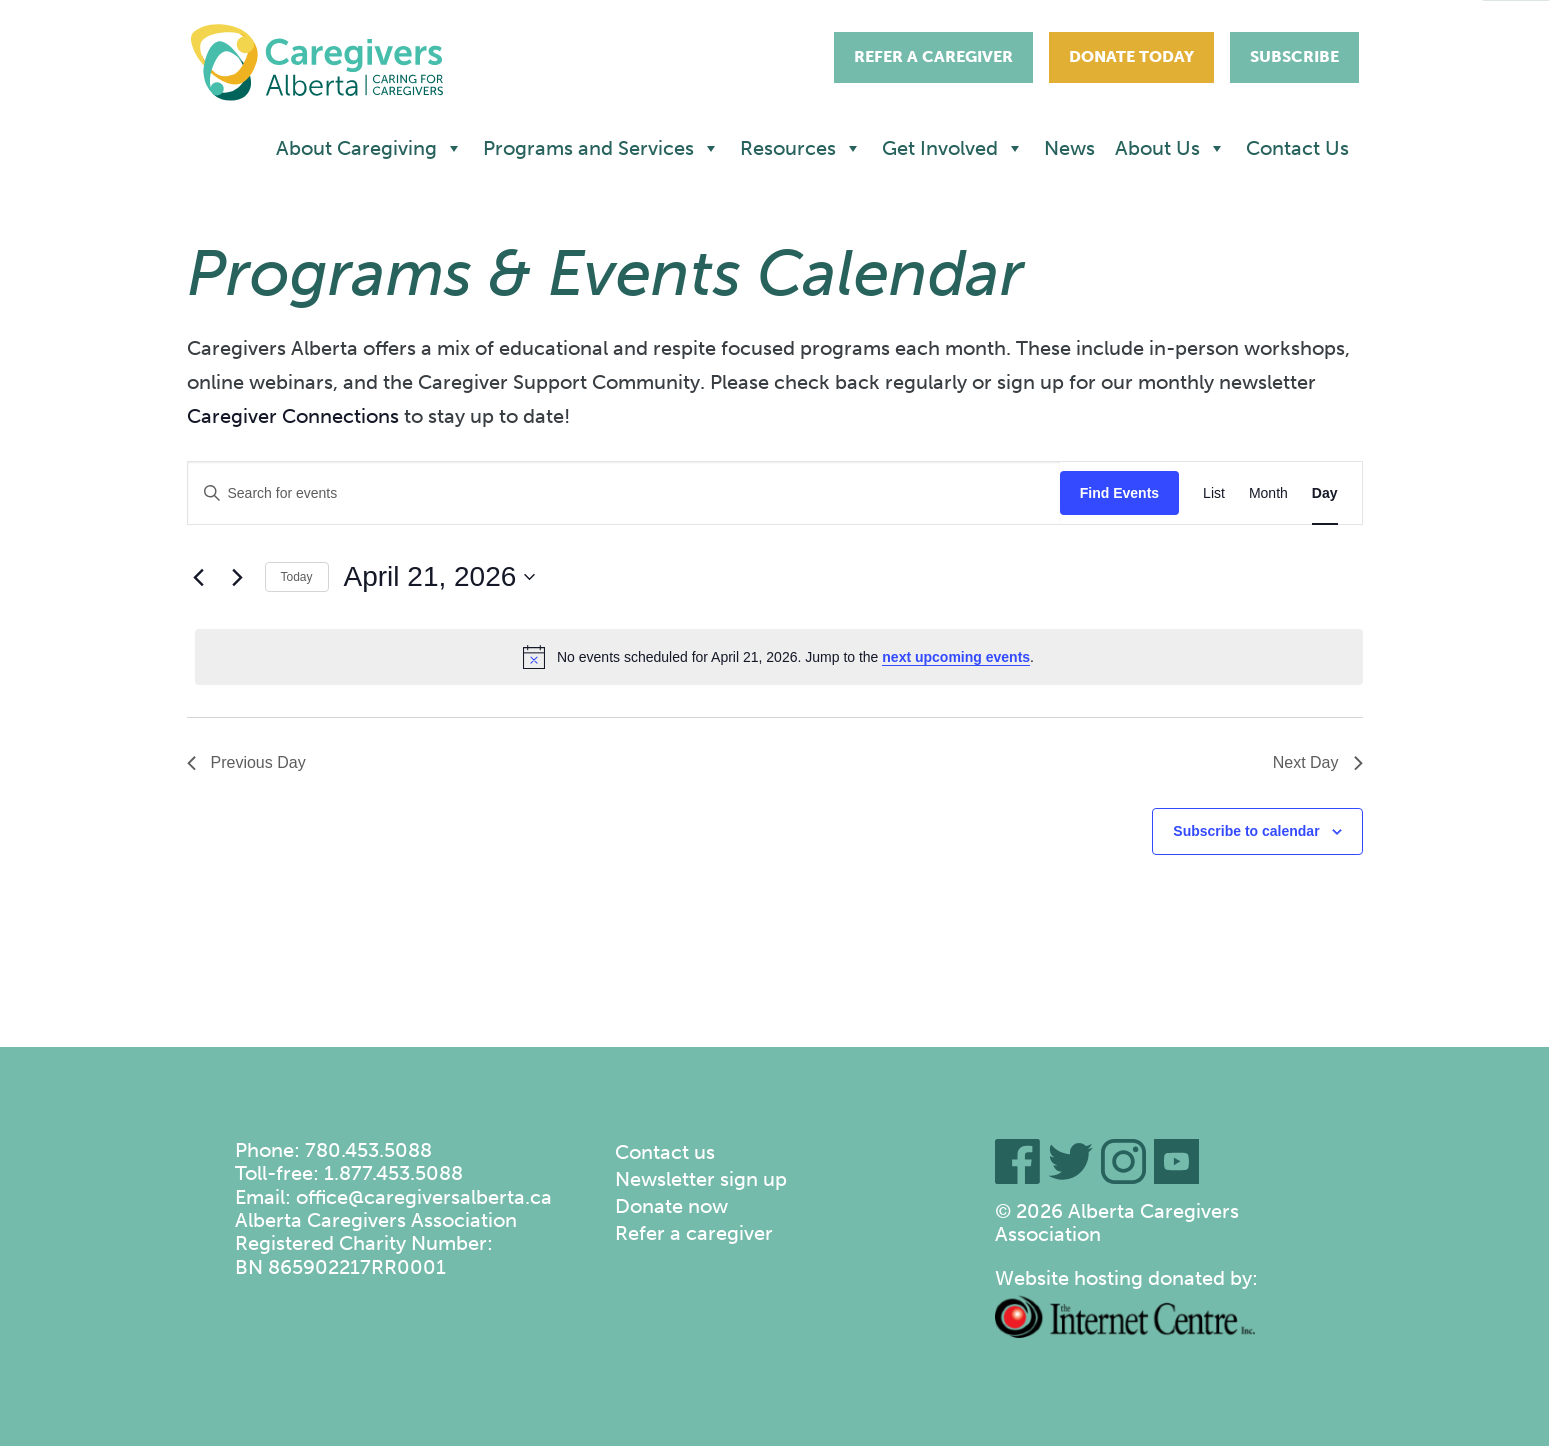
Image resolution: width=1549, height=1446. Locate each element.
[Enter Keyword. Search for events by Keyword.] (624, 493)
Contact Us (1297, 148)
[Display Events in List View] (1214, 493)
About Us (1170, 148)
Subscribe (1294, 56)
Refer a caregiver (694, 1233)
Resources (801, 148)
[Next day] (238, 577)
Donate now (671, 1206)
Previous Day (246, 762)
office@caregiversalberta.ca (424, 1197)
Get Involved (953, 148)
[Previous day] (199, 577)
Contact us (665, 1152)
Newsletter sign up (701, 1179)
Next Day (1318, 762)
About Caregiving (369, 148)
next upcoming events (956, 657)
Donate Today (1131, 56)
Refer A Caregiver (933, 56)
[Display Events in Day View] (1325, 493)
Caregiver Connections (293, 416)
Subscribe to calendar (1246, 831)
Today (297, 577)
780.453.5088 (368, 1150)
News (1069, 148)
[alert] (779, 657)
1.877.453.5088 (393, 1173)
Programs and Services (601, 148)
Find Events (1119, 493)
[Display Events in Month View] (1268, 493)
